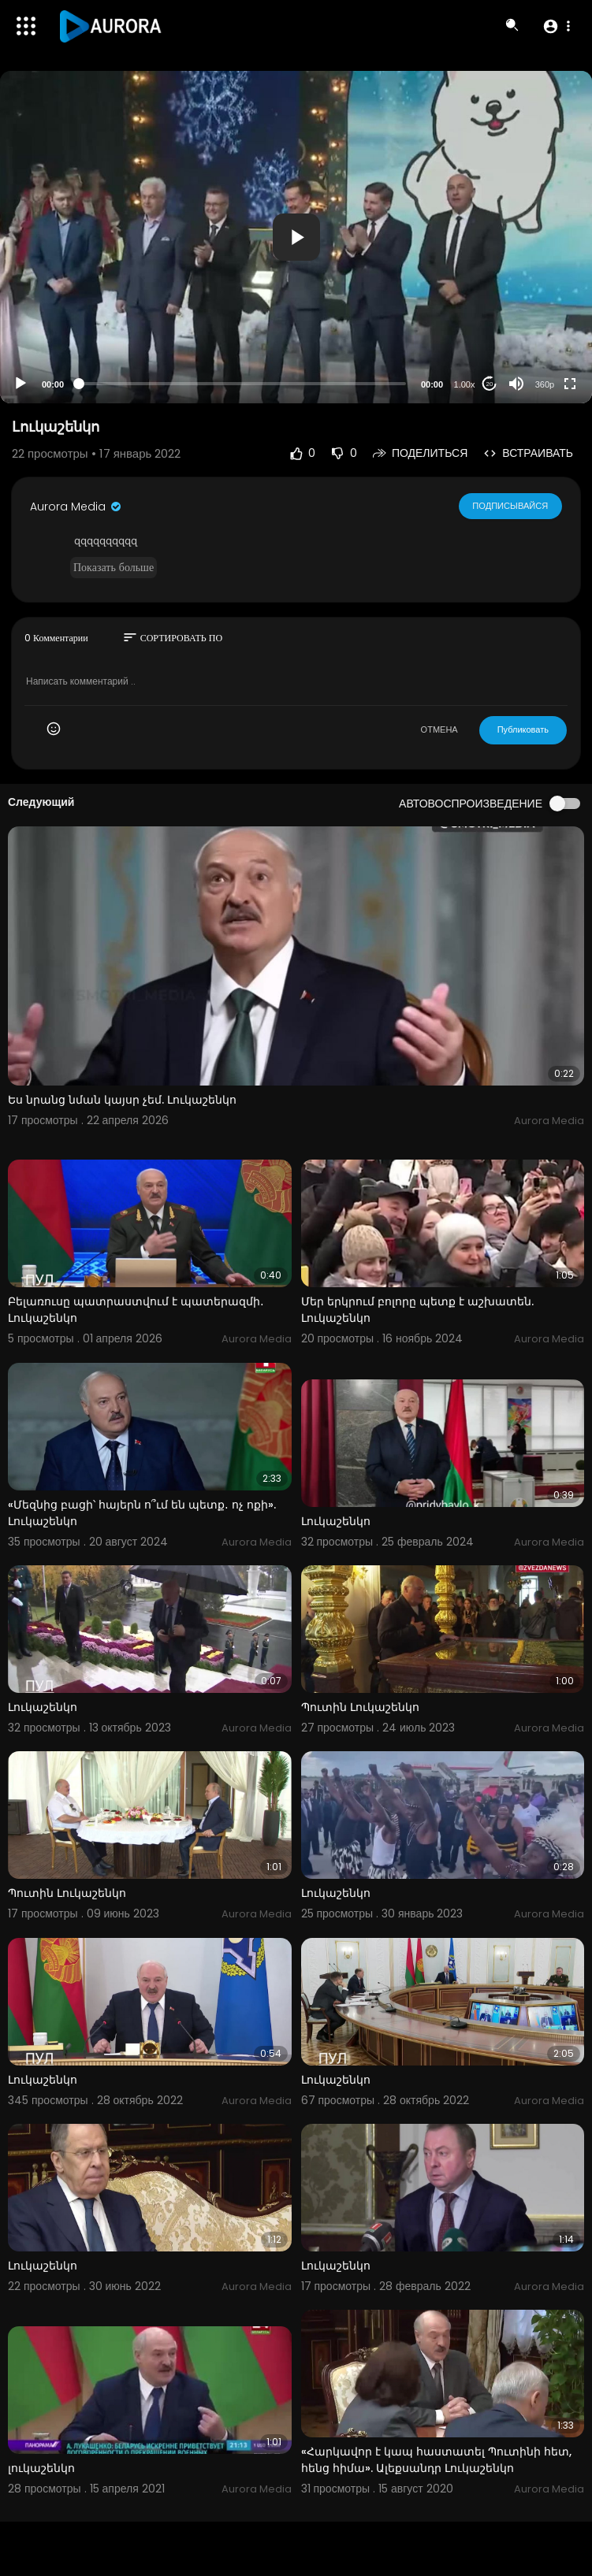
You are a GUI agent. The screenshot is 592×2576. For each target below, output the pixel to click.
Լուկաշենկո (335, 1521)
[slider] (242, 383)
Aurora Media (76, 506)
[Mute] (516, 384)
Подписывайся (510, 505)
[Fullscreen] (570, 384)
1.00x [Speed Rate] (464, 384)
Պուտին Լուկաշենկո (360, 1707)
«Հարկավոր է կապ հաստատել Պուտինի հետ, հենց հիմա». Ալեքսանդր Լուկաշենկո (436, 2460)
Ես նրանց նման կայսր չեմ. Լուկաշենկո (122, 1100)
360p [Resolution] (544, 384)
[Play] (20, 384)
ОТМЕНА (439, 729)
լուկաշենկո (41, 2468)
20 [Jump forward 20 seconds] (489, 384)
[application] (296, 237)
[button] (556, 26)
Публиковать (523, 729)
